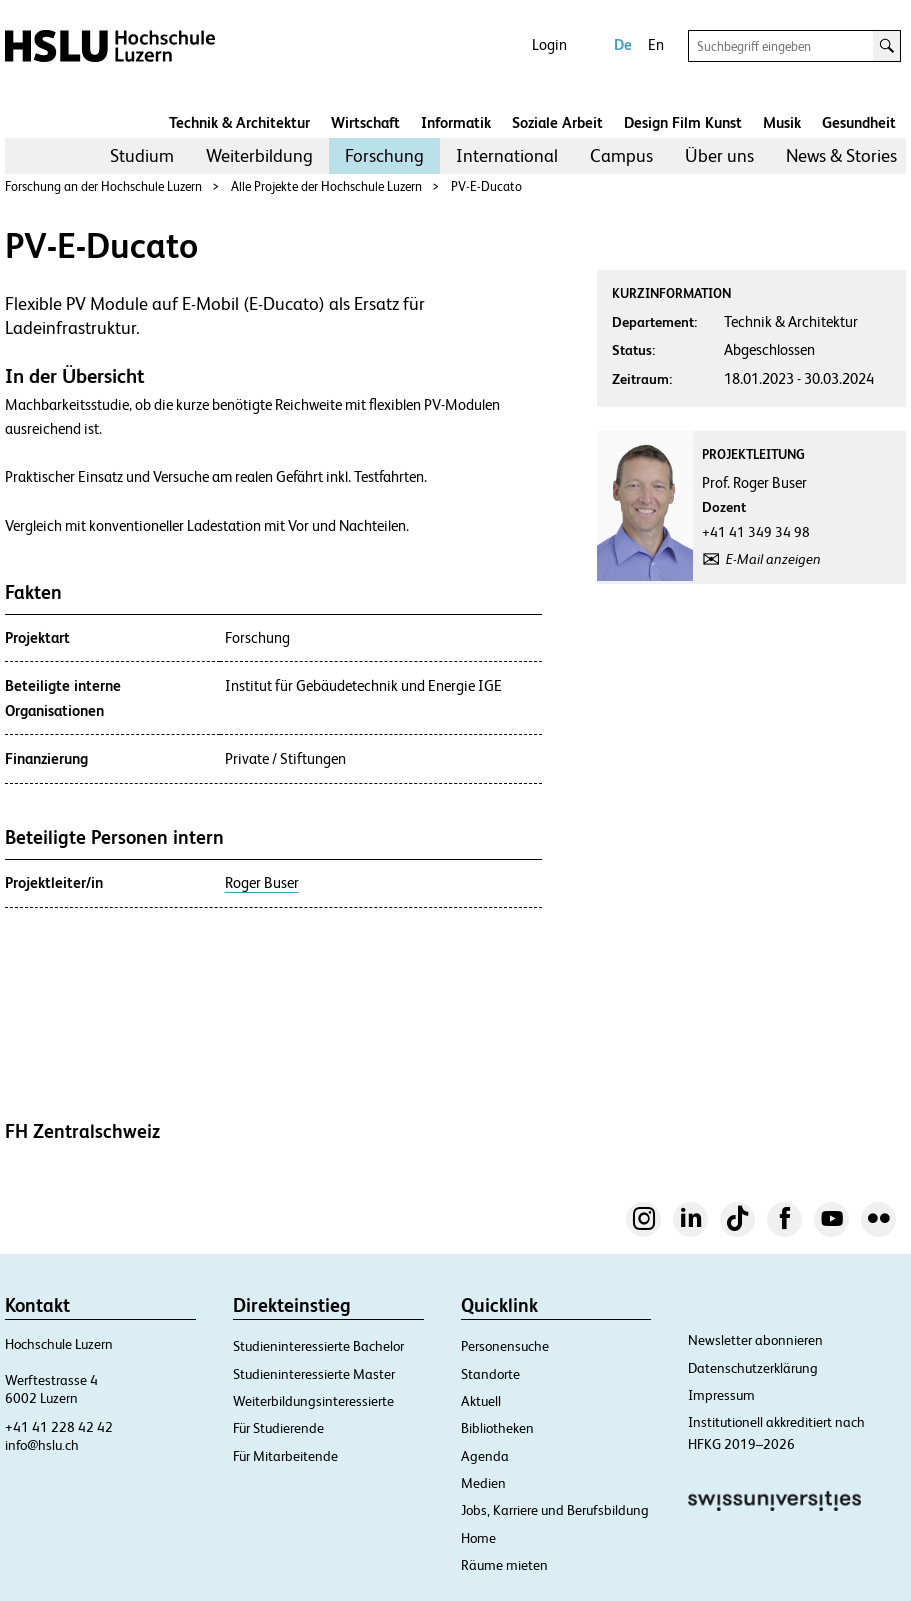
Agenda (485, 1456)
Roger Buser (262, 883)
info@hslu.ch (42, 1445)
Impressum (721, 1395)
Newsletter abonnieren (755, 1340)
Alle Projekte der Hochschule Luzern (326, 186)
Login (549, 44)
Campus (621, 155)
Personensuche (505, 1346)
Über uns (719, 155)
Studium (142, 155)
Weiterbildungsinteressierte (313, 1401)
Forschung (384, 155)
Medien (483, 1483)
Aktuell (481, 1401)
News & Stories (841, 155)
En (656, 44)
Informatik (456, 122)
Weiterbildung (259, 155)
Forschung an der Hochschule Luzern (103, 186)
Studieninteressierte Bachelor (318, 1346)
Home (478, 1538)
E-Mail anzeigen (773, 559)
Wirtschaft (365, 122)
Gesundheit (859, 122)
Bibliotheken (497, 1428)
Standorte (490, 1374)
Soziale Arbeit (557, 122)
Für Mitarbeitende (285, 1456)
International (507, 155)
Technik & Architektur (239, 122)
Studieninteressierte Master (314, 1374)
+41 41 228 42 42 (59, 1427)
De (623, 44)
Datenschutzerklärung (753, 1368)
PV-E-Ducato (486, 186)
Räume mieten (504, 1565)
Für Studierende (278, 1428)
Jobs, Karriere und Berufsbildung (555, 1510)
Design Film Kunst (683, 122)
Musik (782, 122)
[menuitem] (142, 156)
